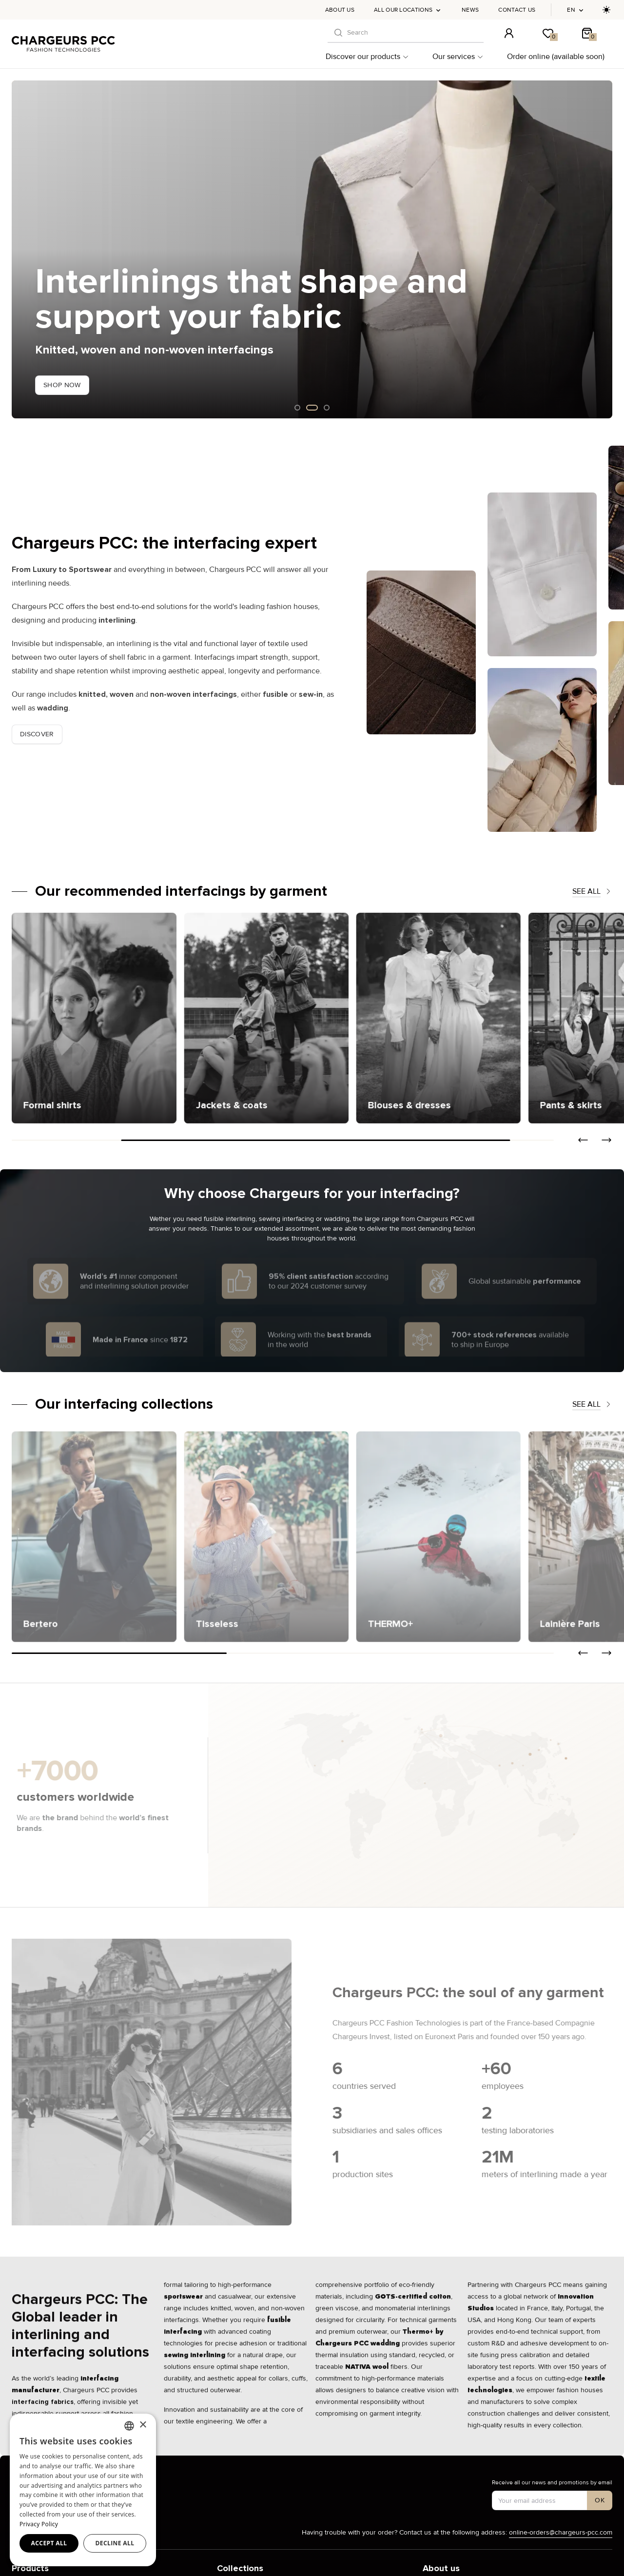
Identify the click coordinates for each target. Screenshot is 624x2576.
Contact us (516, 10)
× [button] (142, 2425)
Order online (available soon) (555, 56)
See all (592, 891)
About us (339, 10)
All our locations (408, 10)
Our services (458, 56)
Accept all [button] (49, 2543)
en (576, 10)
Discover (37, 734)
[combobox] (129, 2426)
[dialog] (83, 2490)
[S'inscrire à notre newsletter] (599, 2500)
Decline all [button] (115, 2543)
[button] (583, 1140)
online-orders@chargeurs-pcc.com (560, 2532)
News (470, 10)
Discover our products (367, 56)
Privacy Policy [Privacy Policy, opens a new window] (39, 2524)
